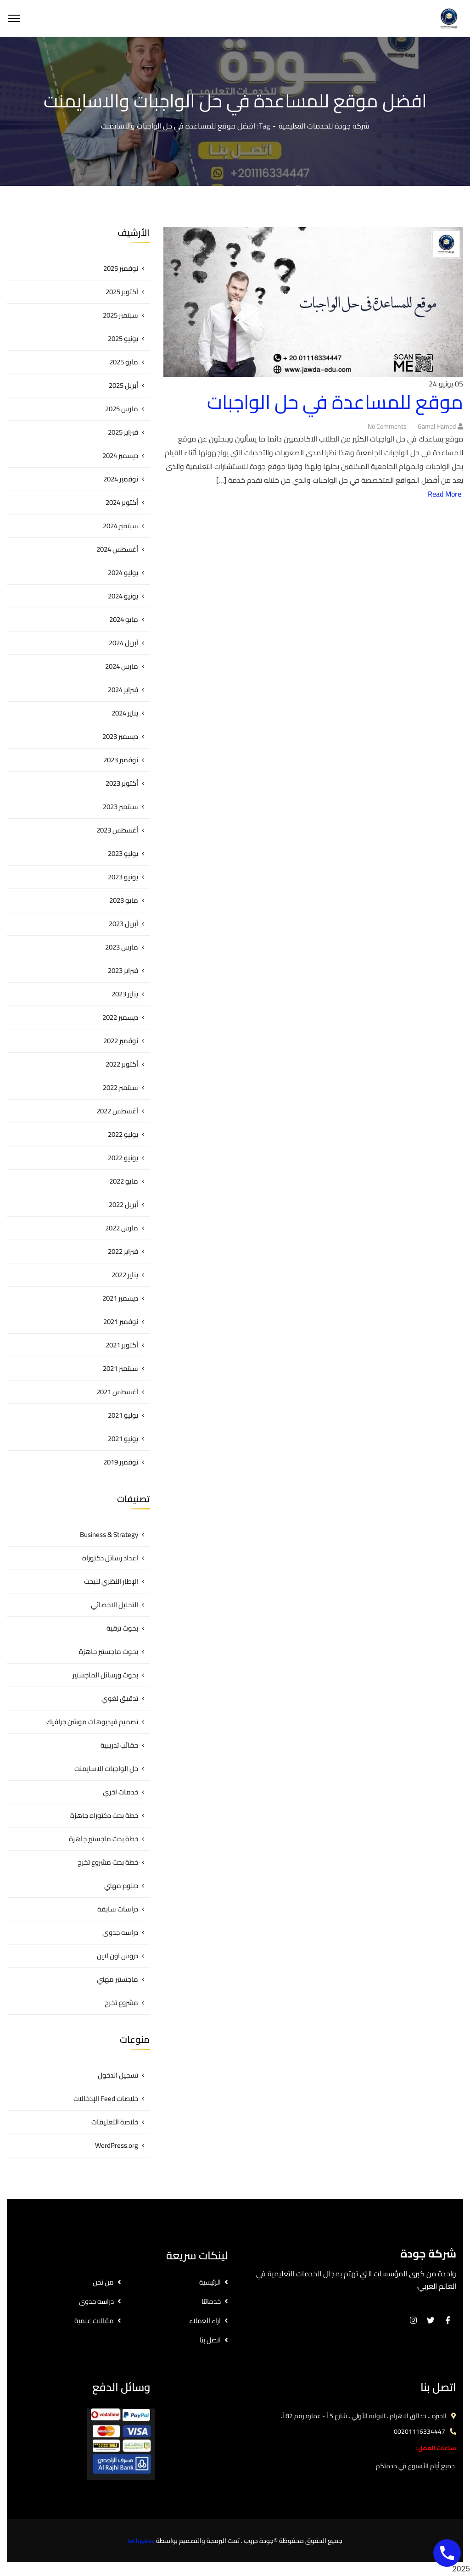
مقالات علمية (94, 2320)
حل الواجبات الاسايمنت (106, 1768)
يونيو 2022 (123, 1157)
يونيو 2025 (123, 338)
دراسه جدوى (120, 1932)
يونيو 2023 (123, 876)
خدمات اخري (120, 1792)
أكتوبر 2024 (122, 502)
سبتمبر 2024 (120, 525)
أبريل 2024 (123, 642)
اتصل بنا (210, 2340)
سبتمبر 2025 (120, 315)
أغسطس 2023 (117, 830)
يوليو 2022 (123, 1134)
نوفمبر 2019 (120, 1462)
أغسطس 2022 (117, 1111)
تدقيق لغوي (119, 1698)
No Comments (387, 426)
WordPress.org (116, 2145)
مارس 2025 (121, 408)
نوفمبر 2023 (120, 759)
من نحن (103, 2282)
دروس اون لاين (117, 1955)
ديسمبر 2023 (120, 736)
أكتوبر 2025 (122, 291)
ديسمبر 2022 (120, 1017)
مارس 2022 (121, 1228)
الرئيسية (210, 2282)
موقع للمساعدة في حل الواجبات (335, 402)
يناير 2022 (125, 1274)
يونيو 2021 (123, 1438)
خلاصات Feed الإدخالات (105, 2098)
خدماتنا (211, 2301)
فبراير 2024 (123, 689)
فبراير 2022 (123, 1251)
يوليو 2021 (123, 1415)
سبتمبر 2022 (120, 1087)
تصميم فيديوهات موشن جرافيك (92, 1721)
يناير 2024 (125, 713)
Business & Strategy (109, 1534)
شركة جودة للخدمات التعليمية (324, 126)
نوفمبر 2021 (120, 1321)
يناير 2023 (125, 993)
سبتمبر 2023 (120, 806)
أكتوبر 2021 (122, 1345)
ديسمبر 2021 (120, 1298)
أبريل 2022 (123, 1204)
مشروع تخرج (121, 2002)
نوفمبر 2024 (120, 479)
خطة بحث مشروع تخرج (108, 1862)
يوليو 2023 (123, 853)
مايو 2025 (123, 362)
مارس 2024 (121, 666)
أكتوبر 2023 (122, 783)
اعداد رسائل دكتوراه (110, 1558)
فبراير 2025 (123, 432)
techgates (141, 2541)
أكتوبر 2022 (122, 1064)
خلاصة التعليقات (114, 2122)
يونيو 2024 (123, 596)
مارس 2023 (121, 947)
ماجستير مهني (117, 1979)
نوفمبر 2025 (120, 268)
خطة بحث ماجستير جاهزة (103, 1838)
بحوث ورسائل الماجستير (105, 1675)
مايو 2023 (123, 900)
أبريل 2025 (123, 385)
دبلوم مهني (121, 1885)
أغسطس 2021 (117, 1391)
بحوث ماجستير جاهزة (108, 1651)
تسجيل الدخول (118, 2075)
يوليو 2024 (123, 572)
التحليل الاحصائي (114, 1604)
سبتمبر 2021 (120, 1368)
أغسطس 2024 (117, 549)
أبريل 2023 (123, 923)
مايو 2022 (123, 1181)
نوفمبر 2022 (120, 1040)
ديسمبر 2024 (120, 455)
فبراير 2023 (123, 970)
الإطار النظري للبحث (111, 1581)
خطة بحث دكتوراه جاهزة (104, 1815)
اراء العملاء (205, 2320)
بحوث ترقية (122, 1628)
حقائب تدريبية (119, 1745)
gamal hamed (437, 426)
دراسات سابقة (117, 1909)
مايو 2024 (123, 619)
